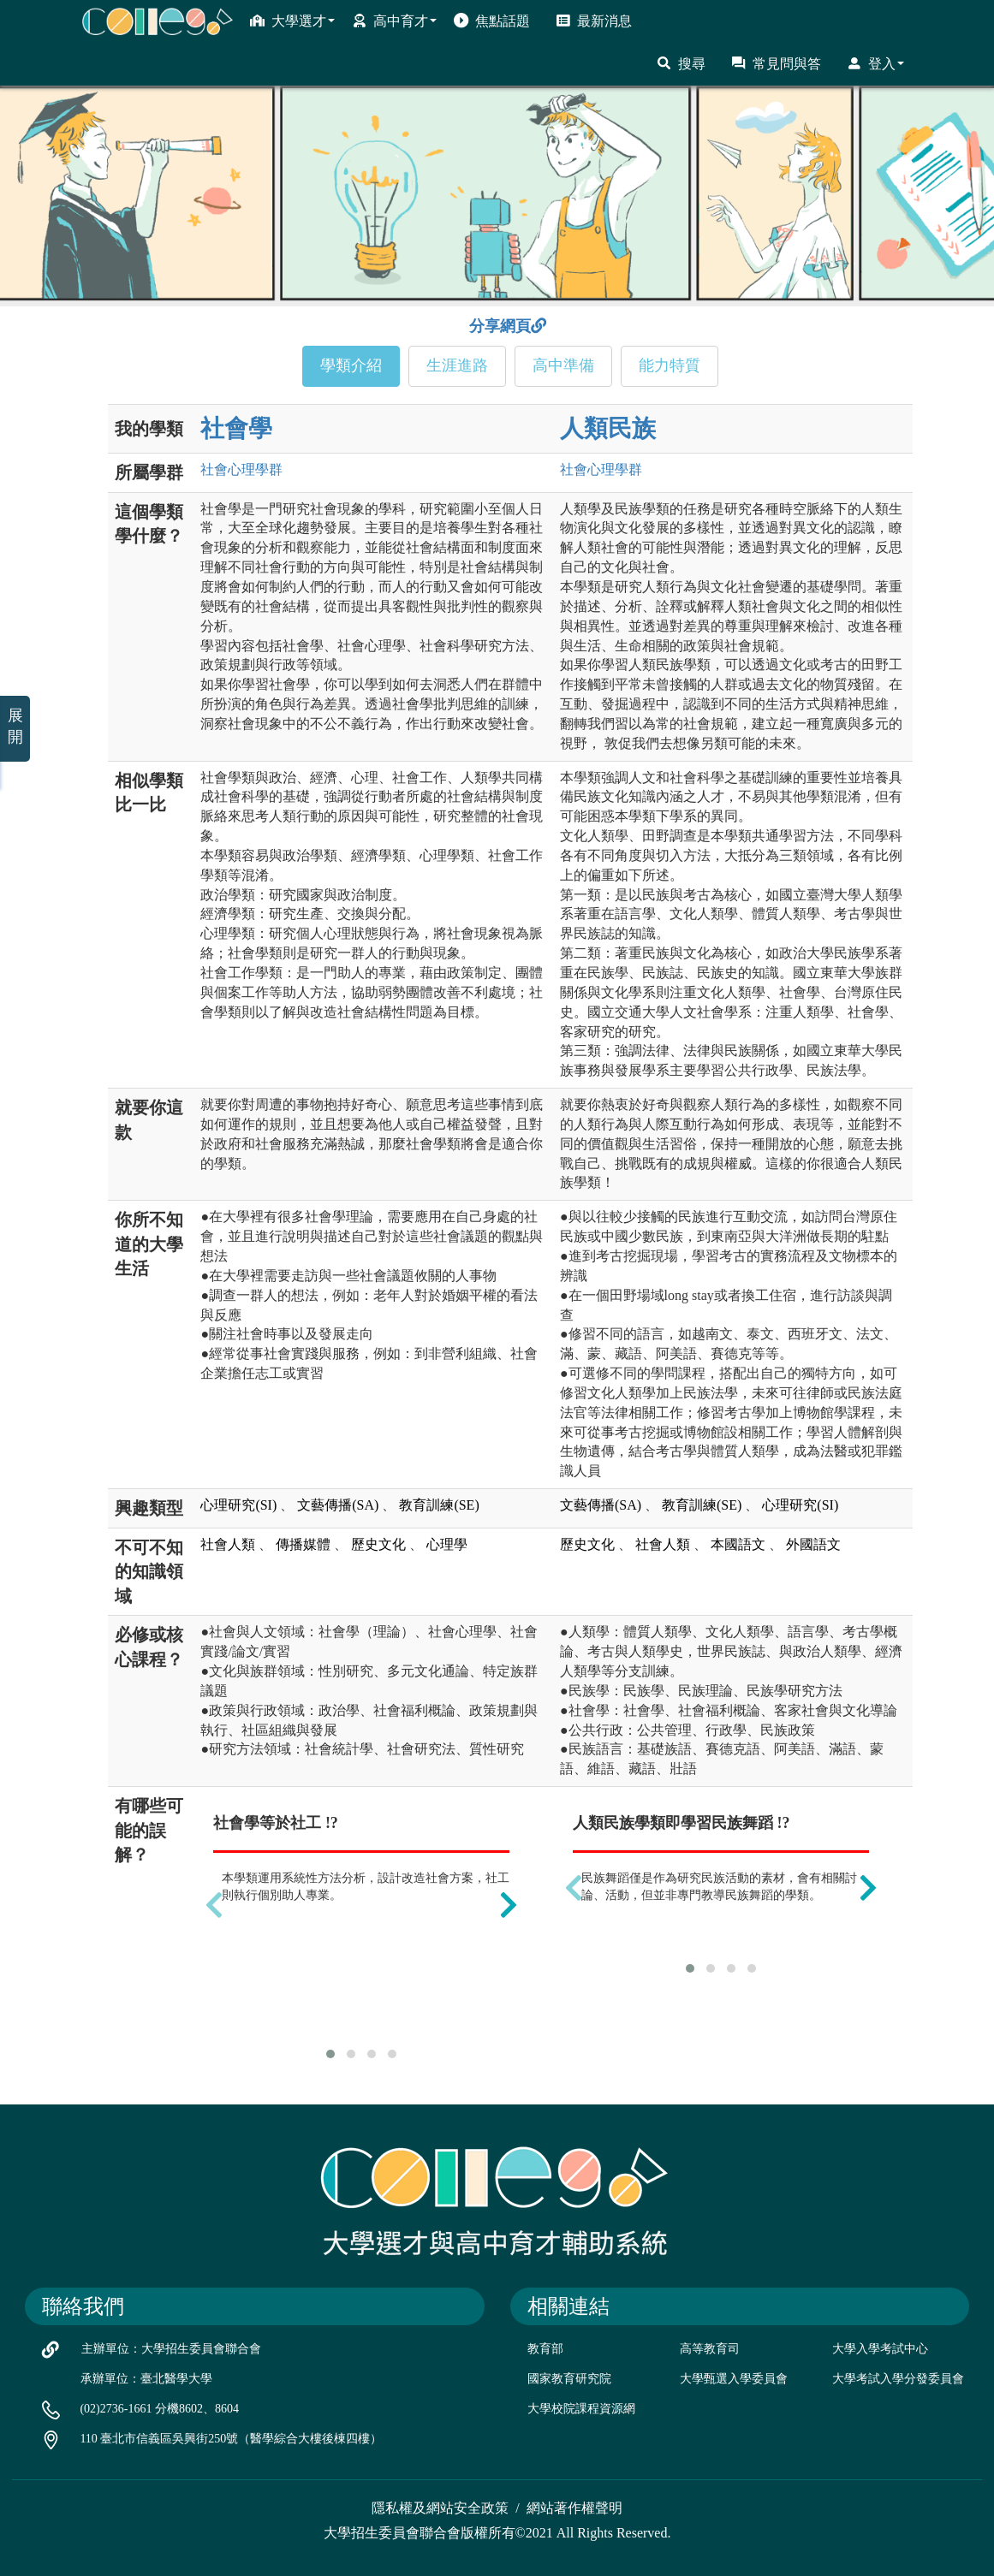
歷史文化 (378, 1544)
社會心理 (241, 469)
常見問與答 (776, 63)
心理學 (446, 1544)
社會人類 (227, 1544)
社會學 (236, 428)
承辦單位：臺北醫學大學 (146, 2378)
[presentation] (214, 1904)
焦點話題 (492, 20)
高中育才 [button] (394, 20)
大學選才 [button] (292, 20)
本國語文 (738, 1544)
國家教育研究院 (569, 2378)
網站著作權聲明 (574, 2508)
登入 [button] (875, 63)
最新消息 (594, 20)
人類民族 (608, 428)
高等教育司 (710, 2348)
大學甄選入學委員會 (734, 2378)
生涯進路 (457, 365)
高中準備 (563, 365)
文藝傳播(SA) (337, 1505)
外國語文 (813, 1544)
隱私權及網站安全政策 (440, 2508)
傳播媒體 (303, 1544)
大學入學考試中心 (880, 2348)
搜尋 (681, 63)
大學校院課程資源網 (581, 2408)
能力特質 (669, 365)
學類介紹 (351, 365)
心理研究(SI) (238, 1505)
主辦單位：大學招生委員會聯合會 (171, 2348)
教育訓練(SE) (439, 1505)
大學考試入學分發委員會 (898, 2378)
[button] (330, 2054)
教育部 (545, 2348)
